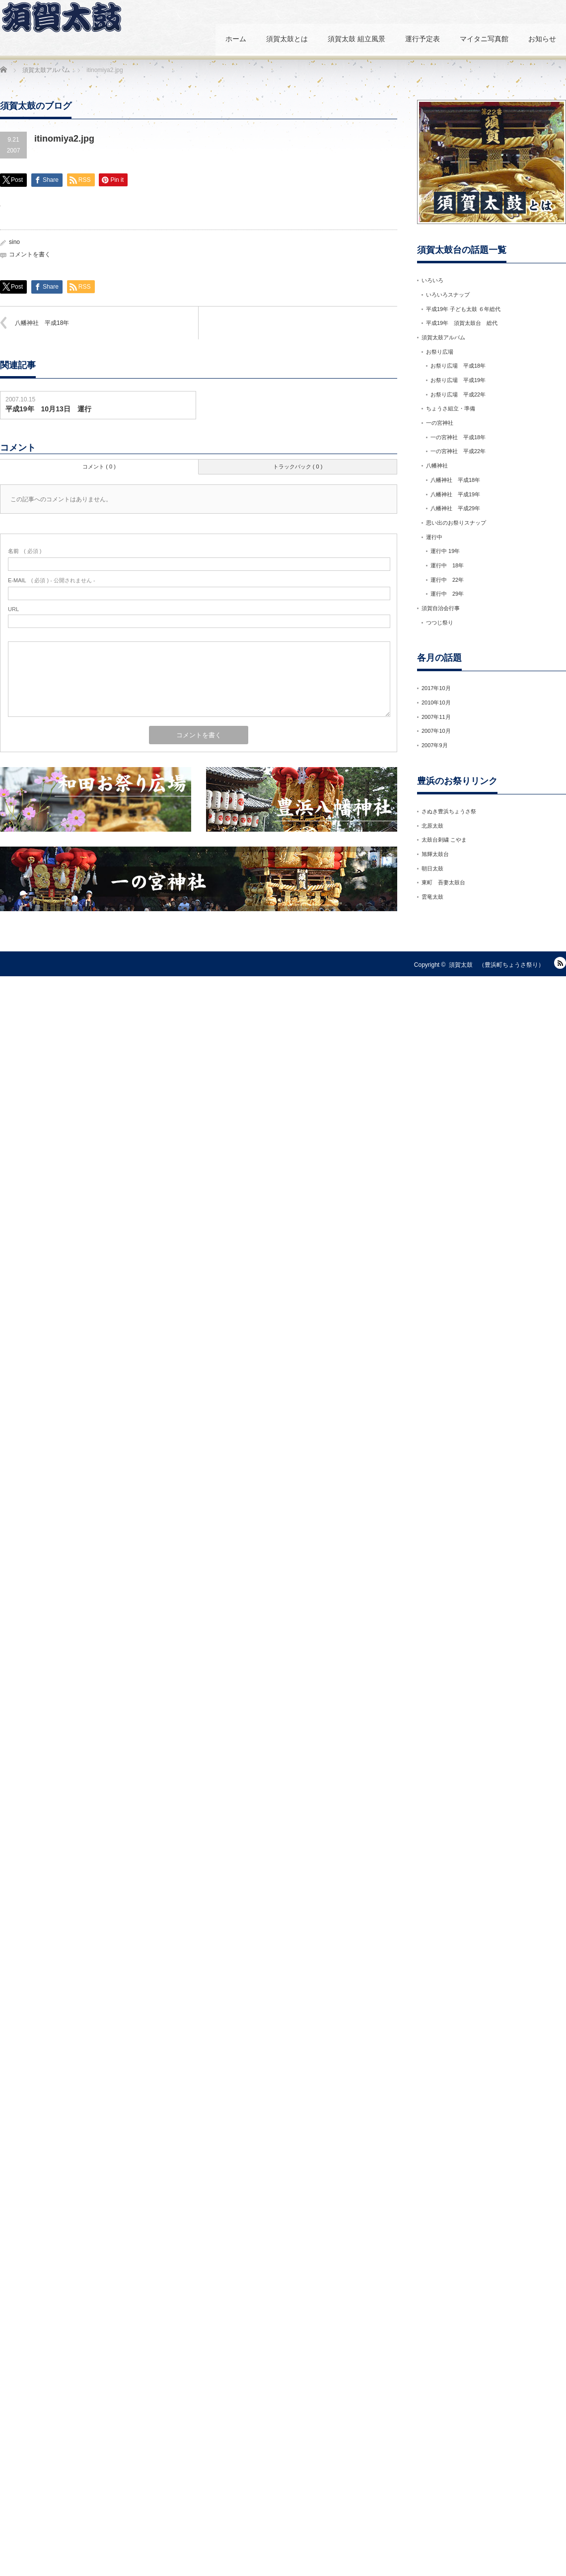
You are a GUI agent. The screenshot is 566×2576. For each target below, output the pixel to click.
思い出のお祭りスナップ (459, 523)
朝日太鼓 (432, 868)
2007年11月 (436, 717)
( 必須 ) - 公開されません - (51, 580)
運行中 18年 (447, 565)
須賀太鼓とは (287, 39)
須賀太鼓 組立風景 (356, 39)
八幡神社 (437, 465)
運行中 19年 (445, 551)
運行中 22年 (447, 580)
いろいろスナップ (448, 295)
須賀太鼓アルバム (443, 337)
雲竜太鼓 (432, 897)
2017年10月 (436, 688)
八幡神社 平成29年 (455, 508)
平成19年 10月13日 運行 (48, 409)
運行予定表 (422, 39)
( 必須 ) (24, 551)
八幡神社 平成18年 (42, 322)
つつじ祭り (439, 622)
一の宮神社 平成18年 (458, 437)
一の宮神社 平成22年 (458, 451)
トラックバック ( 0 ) (298, 466)
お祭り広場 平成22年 (458, 394)
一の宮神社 (439, 423)
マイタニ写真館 (484, 39)
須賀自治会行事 (441, 608)
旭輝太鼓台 (435, 854)
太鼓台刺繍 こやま (444, 840)
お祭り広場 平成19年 (458, 380)
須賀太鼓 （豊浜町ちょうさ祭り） (496, 964)
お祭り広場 (439, 352)
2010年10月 (436, 702)
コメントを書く (30, 254)
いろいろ (432, 280)
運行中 (434, 537)
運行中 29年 (447, 594)
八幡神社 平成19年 (455, 494)
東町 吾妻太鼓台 (443, 882)
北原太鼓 (432, 826)
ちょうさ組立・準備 (450, 408)
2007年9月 (435, 745)
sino (14, 241)
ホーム (235, 39)
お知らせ (542, 39)
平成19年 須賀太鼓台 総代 (461, 323)
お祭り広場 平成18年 (458, 366)
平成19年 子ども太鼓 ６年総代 (463, 309)
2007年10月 (436, 731)
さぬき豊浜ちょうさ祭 (449, 811)
